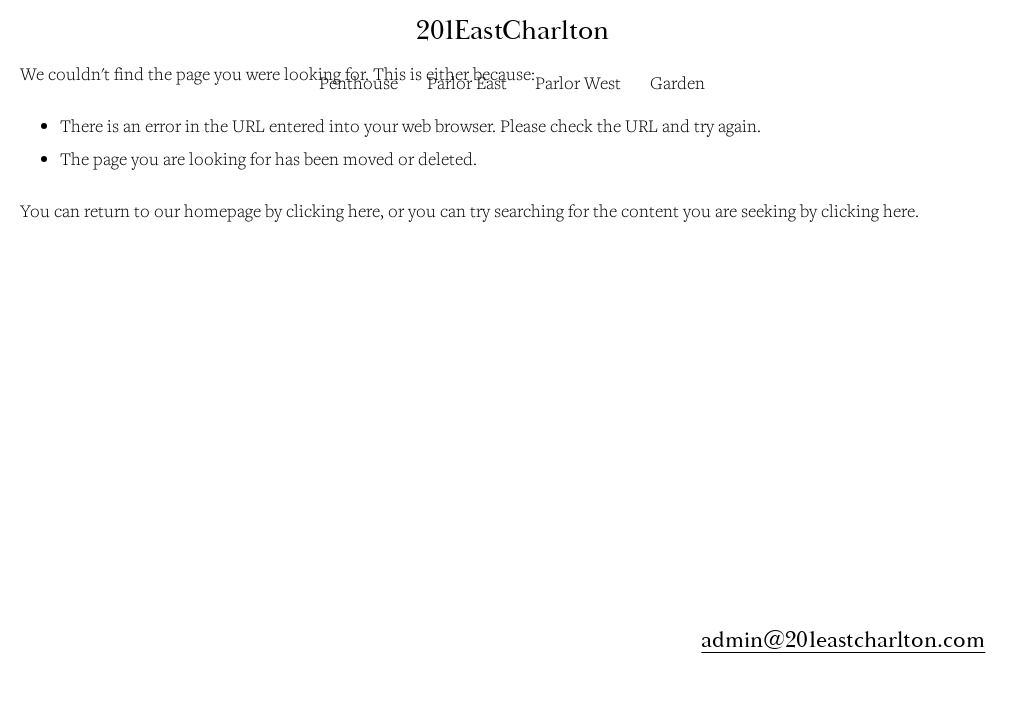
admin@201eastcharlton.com (843, 639)
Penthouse (358, 82)
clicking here (333, 210)
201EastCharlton (512, 30)
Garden (677, 82)
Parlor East (467, 82)
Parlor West (578, 82)
